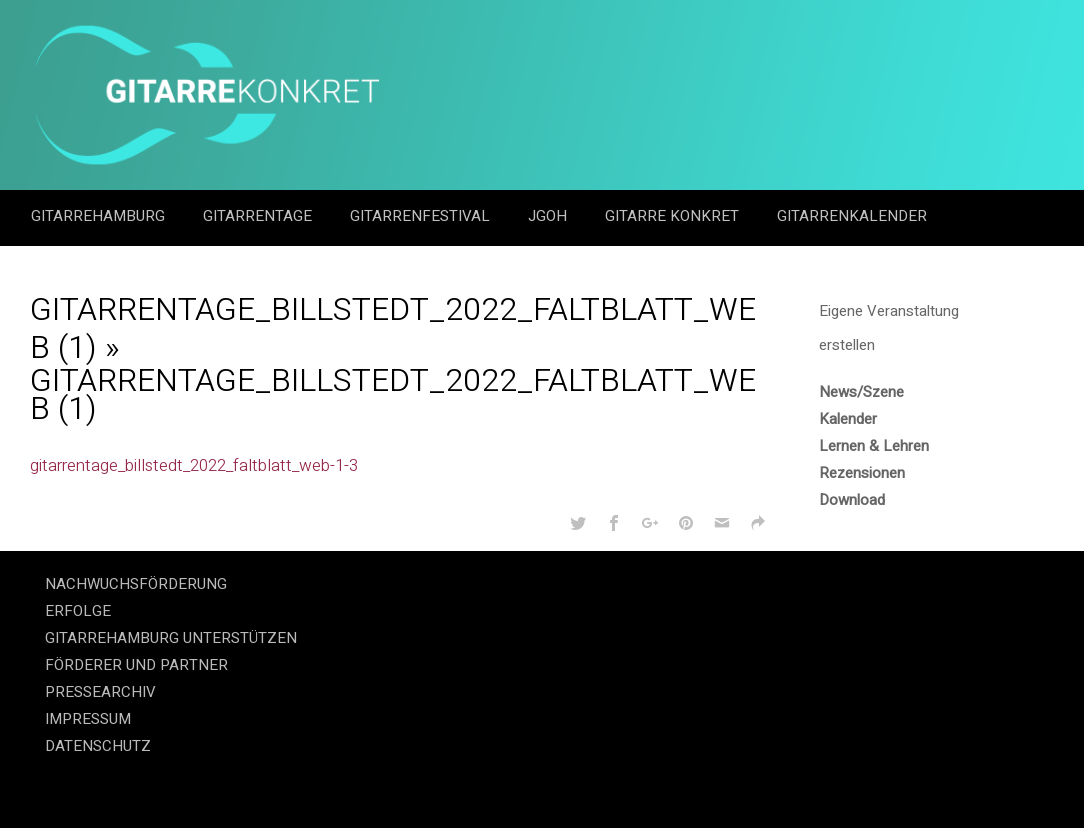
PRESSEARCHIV (100, 692)
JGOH (549, 216)
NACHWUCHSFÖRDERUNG (136, 584)
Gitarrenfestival (422, 216)
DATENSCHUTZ (98, 746)
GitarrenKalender (852, 216)
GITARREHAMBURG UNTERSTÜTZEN (171, 638)
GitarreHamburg (100, 216)
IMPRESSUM (88, 719)
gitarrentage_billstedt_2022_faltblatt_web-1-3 (194, 465)
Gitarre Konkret (674, 216)
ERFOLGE (78, 611)
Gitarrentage (259, 216)
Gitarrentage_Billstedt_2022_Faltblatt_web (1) (393, 328)
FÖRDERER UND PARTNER (136, 665)
